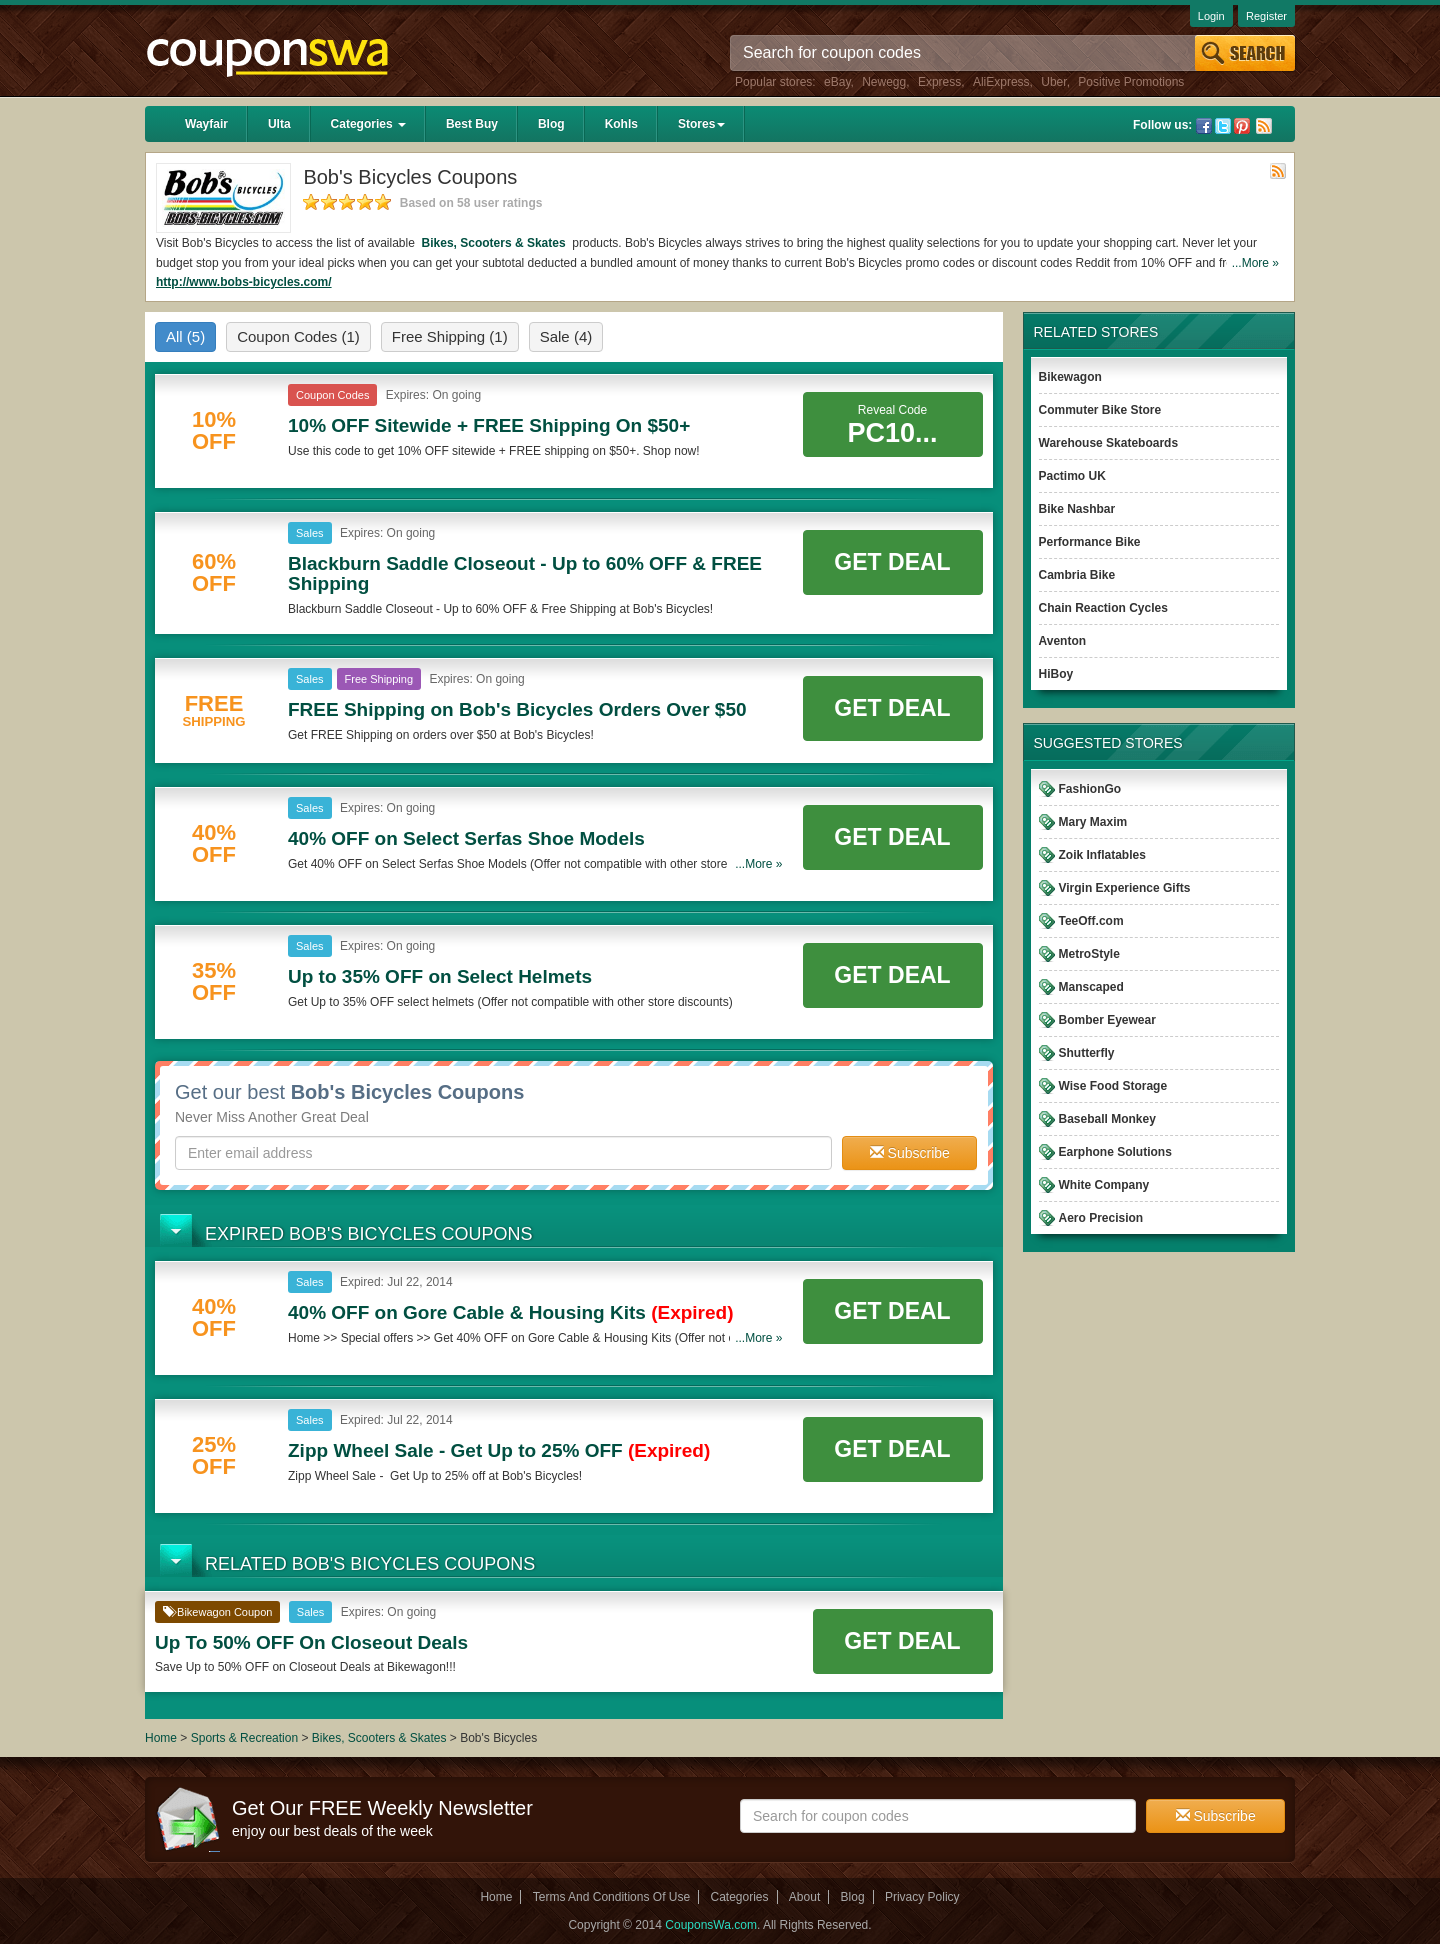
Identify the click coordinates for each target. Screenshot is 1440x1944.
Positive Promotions (1131, 82)
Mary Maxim (1093, 822)
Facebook (1204, 126)
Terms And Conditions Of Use (611, 1897)
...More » (1255, 263)
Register (1266, 16)
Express (939, 82)
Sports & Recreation (244, 1738)
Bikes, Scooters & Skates (493, 243)
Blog (551, 124)
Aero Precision (1101, 1218)
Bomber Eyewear (1107, 1020)
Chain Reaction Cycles (1103, 608)
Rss (1264, 126)
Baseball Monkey (1107, 1119)
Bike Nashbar (1077, 509)
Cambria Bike (1077, 575)
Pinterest (1242, 126)
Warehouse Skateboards (1109, 443)
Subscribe (910, 1153)
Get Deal (892, 562)
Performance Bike (1090, 542)
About (804, 1897)
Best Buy (472, 124)
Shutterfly (1087, 1053)
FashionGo (1090, 789)
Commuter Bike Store (1100, 410)
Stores (701, 124)
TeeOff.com (1091, 921)
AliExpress (1001, 82)
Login (1211, 16)
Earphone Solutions (1115, 1152)
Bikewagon (1070, 377)
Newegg (884, 82)
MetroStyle (1089, 954)
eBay (837, 82)
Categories (368, 124)
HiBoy (1056, 674)
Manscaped (1091, 987)
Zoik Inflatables (1102, 855)
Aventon (1063, 641)
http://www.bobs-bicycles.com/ (244, 282)
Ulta (279, 124)
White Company (1104, 1185)
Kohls (621, 124)
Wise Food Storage (1113, 1086)
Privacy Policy (922, 1897)
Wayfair (206, 124)
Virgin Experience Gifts (1125, 888)
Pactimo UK (1072, 476)
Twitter (1223, 126)
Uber (1053, 82)
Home (161, 1738)
